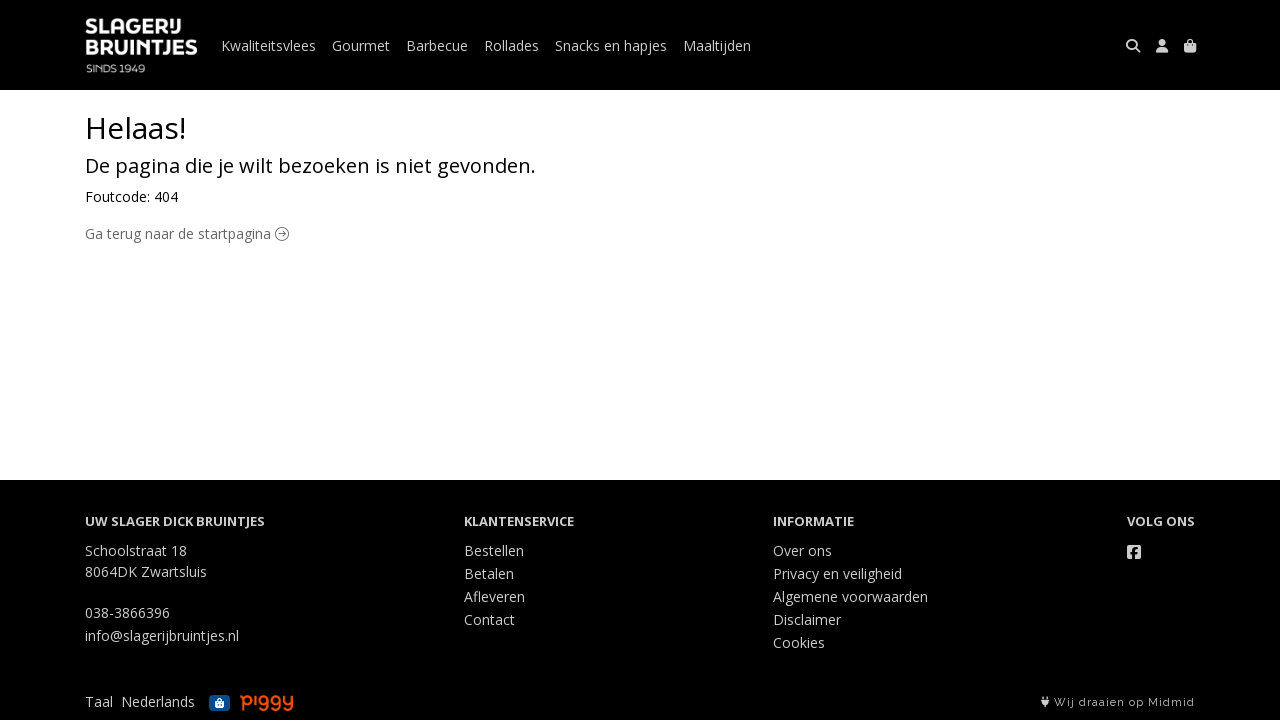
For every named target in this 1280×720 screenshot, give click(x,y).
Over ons (802, 550)
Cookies (799, 642)
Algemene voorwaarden (850, 596)
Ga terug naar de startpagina (187, 233)
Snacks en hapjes (611, 45)
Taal (99, 701)
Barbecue (437, 45)
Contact (489, 619)
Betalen (489, 573)
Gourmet (361, 45)
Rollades (511, 45)
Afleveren (494, 596)
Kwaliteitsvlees (268, 45)
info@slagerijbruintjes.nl (162, 635)
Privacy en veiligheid (837, 573)
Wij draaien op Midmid (1118, 702)
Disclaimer (807, 619)
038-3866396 (127, 612)
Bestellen (494, 550)
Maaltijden (717, 45)
